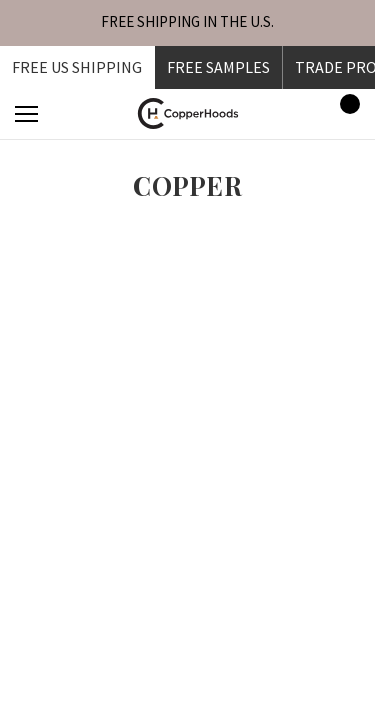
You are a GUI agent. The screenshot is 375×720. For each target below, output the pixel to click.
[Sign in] (286, 113)
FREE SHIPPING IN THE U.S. (187, 21)
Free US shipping (77, 67)
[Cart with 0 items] (344, 114)
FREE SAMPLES (218, 67)
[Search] (81, 114)
